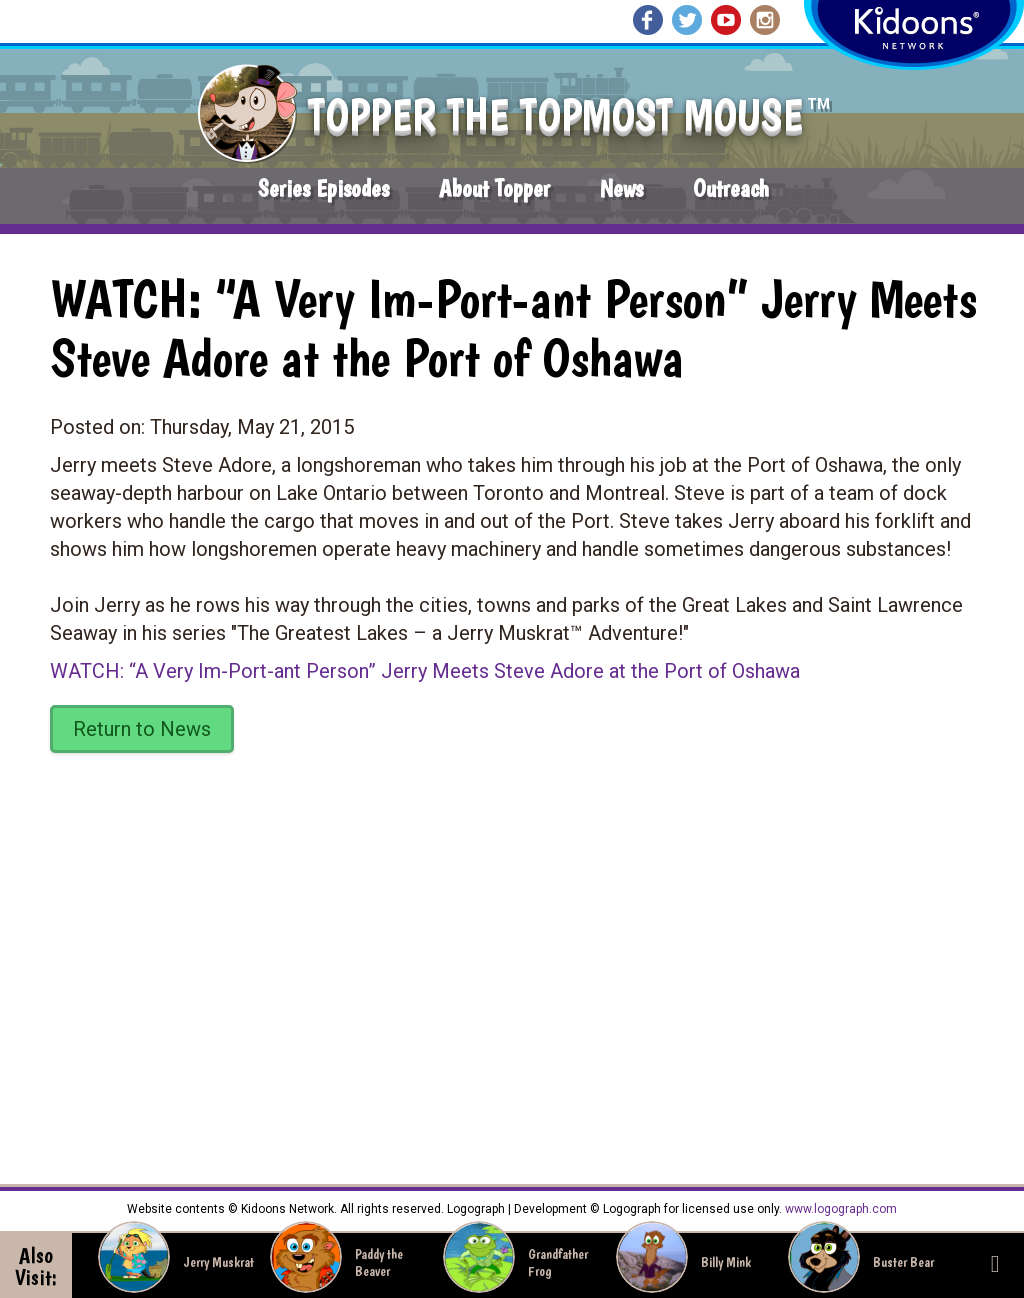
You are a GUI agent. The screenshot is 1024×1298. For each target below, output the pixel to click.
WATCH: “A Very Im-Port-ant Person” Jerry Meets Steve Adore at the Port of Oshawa (425, 671)
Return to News (142, 729)
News (621, 188)
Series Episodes (323, 188)
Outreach (731, 188)
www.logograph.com (839, 1209)
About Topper (494, 188)
